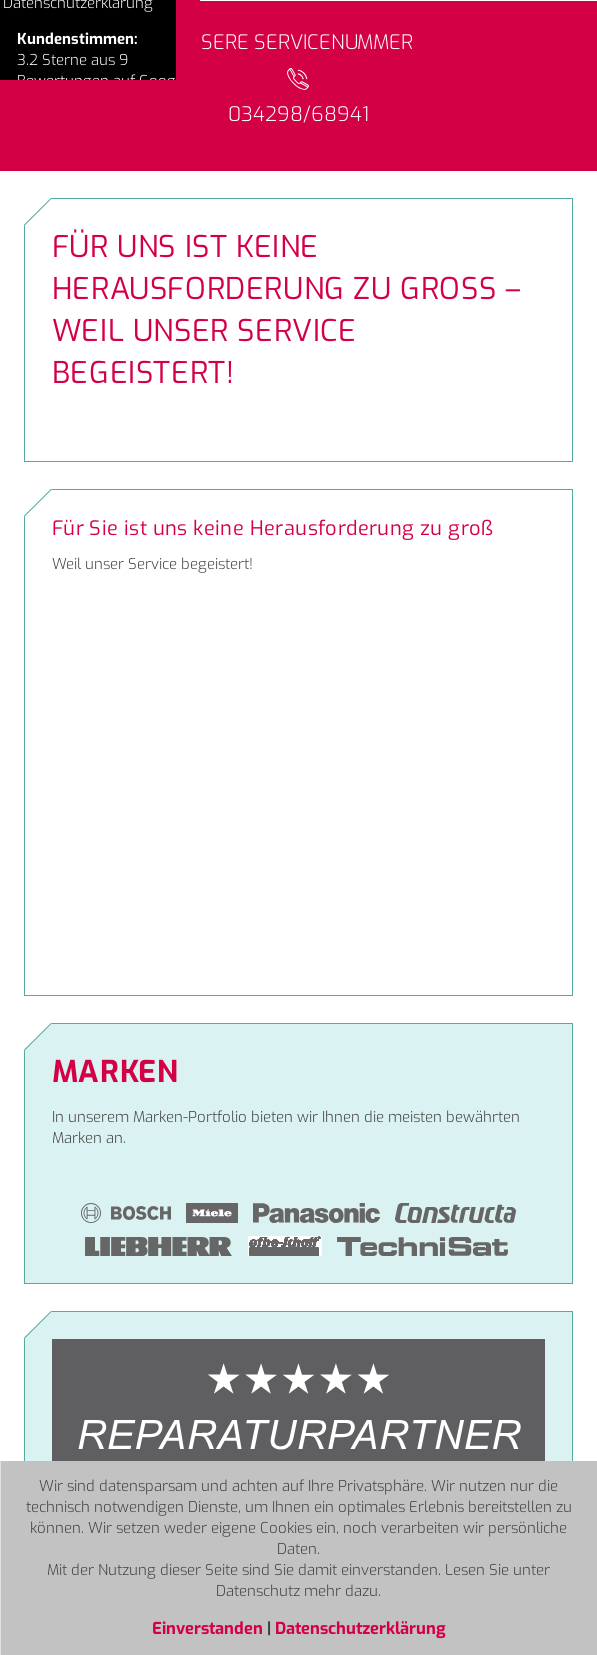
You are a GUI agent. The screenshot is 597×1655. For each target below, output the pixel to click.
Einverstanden (209, 1628)
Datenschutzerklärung (360, 1628)
